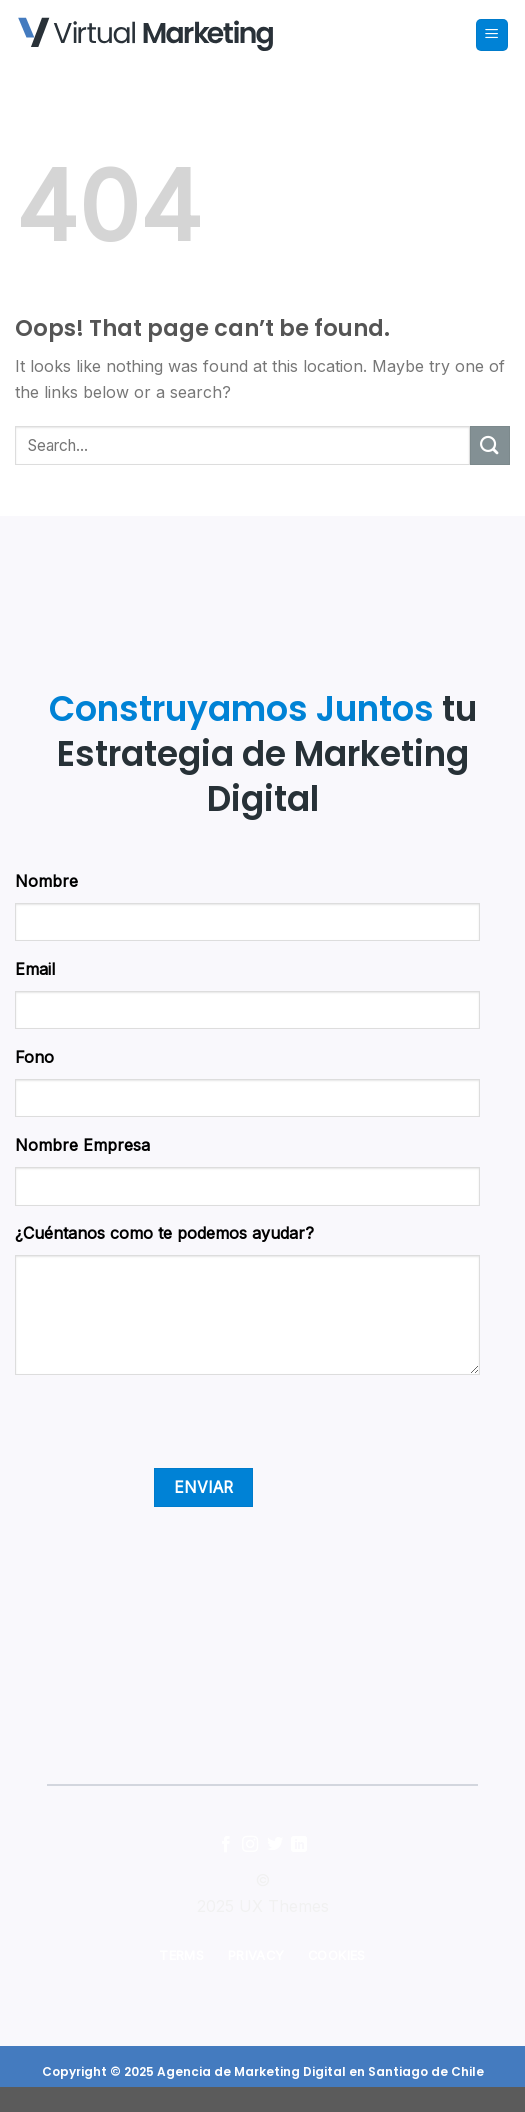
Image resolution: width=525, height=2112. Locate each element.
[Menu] (492, 35)
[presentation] (167, 1429)
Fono (34, 1057)
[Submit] (490, 445)
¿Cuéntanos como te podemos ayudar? (164, 1233)
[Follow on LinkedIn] (299, 1845)
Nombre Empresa (82, 1145)
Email (35, 969)
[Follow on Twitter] (275, 1845)
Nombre (46, 881)
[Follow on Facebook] (226, 1845)
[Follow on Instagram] (250, 1845)
